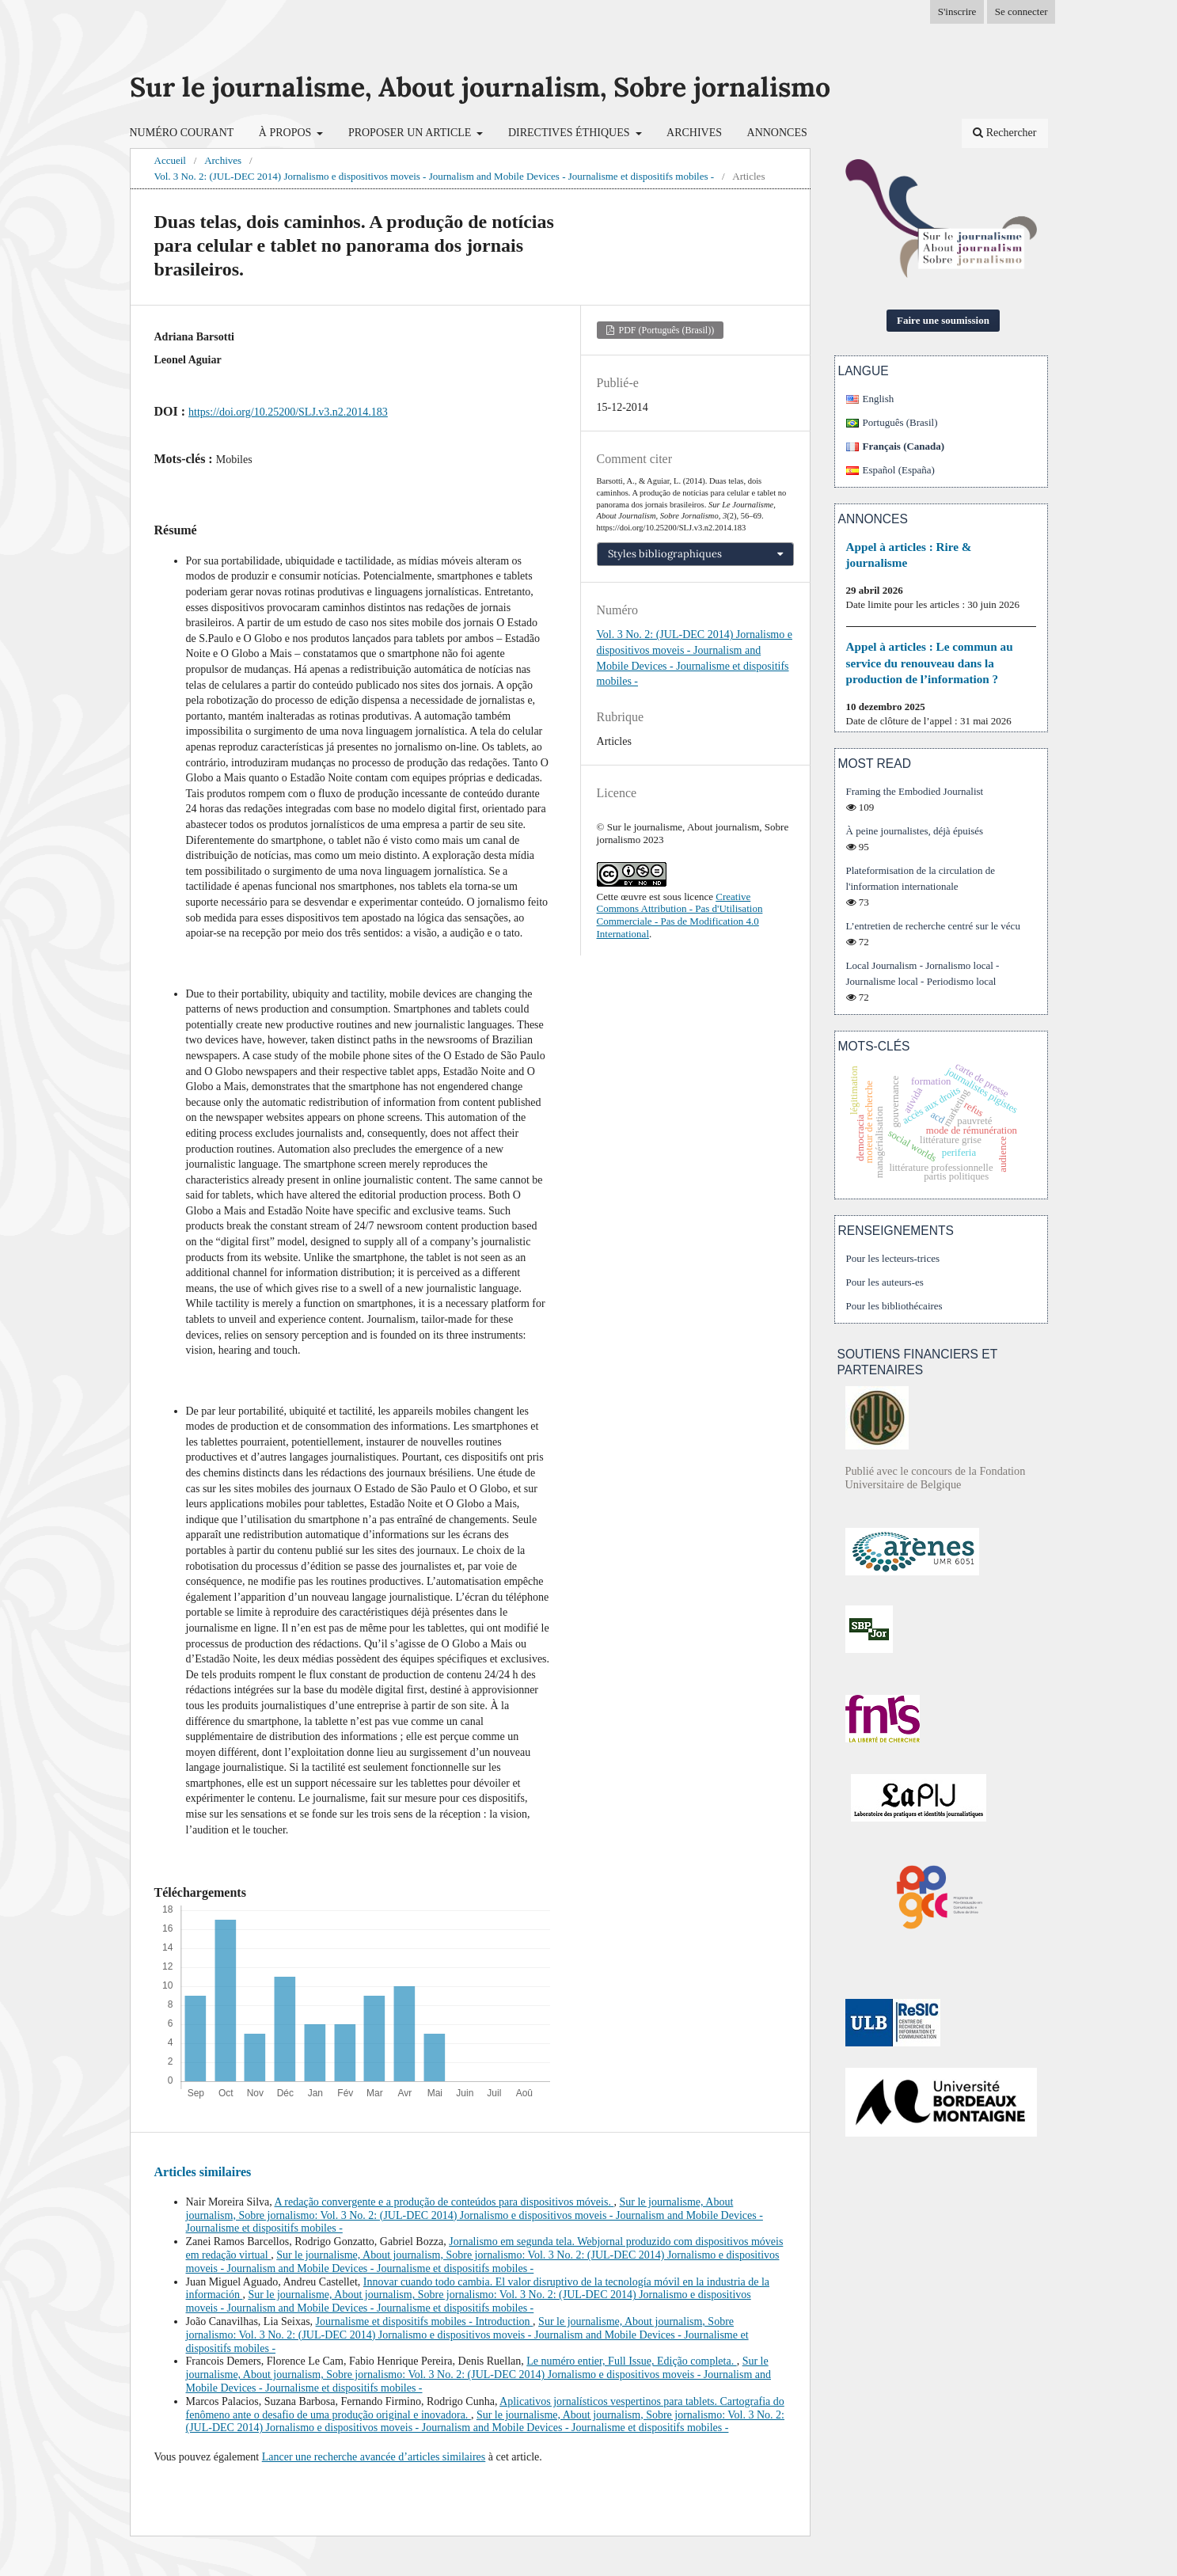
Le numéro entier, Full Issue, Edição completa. (631, 2361)
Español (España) (899, 470)
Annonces (777, 133)
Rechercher (1004, 133)
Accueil (170, 160)
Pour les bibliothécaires (894, 1306)
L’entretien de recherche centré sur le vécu (933, 926)
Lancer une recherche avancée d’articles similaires (374, 2457)
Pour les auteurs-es (885, 1282)
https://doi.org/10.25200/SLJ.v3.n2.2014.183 (288, 412)
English (878, 399)
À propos (286, 133)
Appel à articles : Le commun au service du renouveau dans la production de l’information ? (929, 662)
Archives (694, 133)
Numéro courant (182, 133)
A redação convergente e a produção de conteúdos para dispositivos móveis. (443, 2202)
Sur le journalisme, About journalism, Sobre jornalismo (480, 87)
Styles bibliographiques (665, 553)
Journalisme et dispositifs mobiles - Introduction (424, 2321)
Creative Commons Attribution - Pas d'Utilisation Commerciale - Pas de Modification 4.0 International (680, 915)
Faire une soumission (943, 320)
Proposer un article (411, 133)
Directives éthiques (570, 133)
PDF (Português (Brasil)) (666, 330)
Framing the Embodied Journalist (915, 791)
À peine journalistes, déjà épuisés (915, 831)
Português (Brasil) (900, 422)
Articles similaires (203, 2172)
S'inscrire (957, 11)
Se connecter (1021, 11)
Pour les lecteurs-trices (893, 1258)
